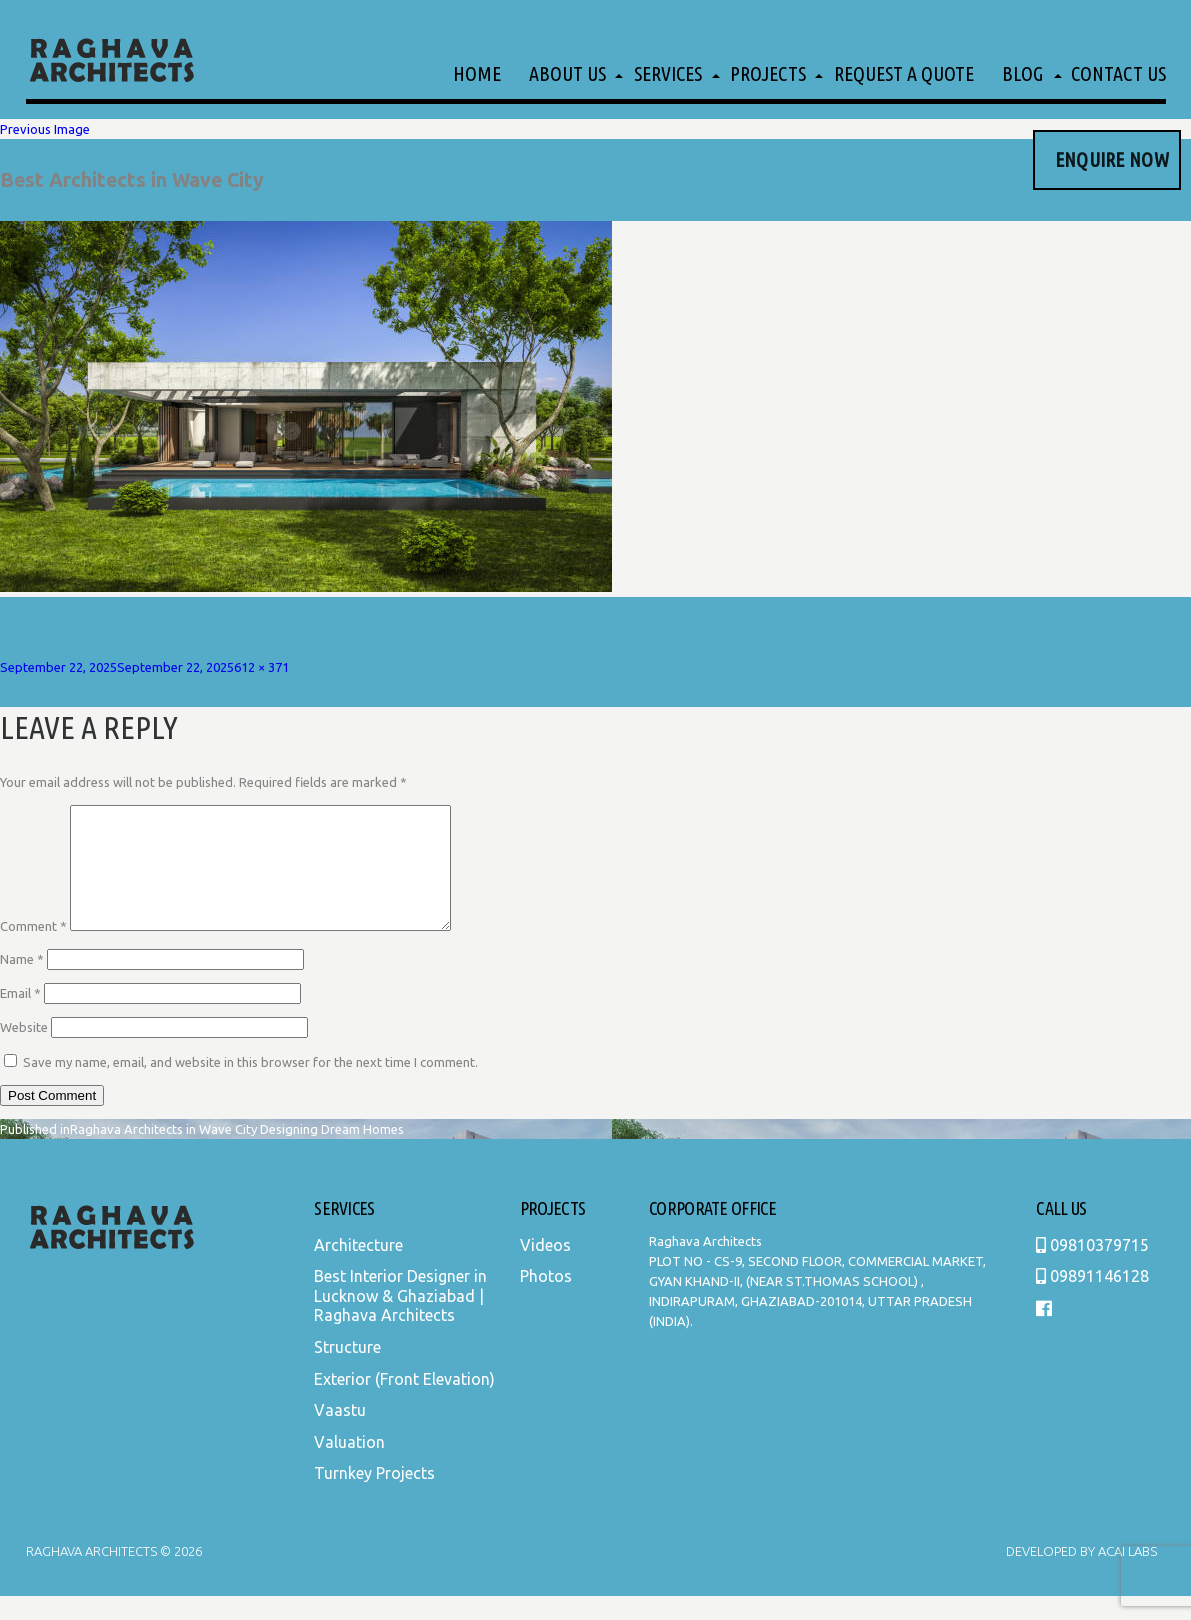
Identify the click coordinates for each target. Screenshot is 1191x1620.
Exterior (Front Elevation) (404, 1403)
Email (20, 1017)
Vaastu (340, 1434)
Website (24, 1051)
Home (477, 73)
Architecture (358, 1269)
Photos (546, 1300)
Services (668, 73)
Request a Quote (904, 73)
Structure (347, 1371)
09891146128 (1092, 1300)
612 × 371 (261, 667)
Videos (545, 1269)
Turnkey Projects (374, 1497)
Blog (1022, 73)
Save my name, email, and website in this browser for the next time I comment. (250, 1086)
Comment (33, 950)
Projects (768, 73)
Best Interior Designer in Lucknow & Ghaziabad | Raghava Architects (400, 1319)
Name (22, 983)
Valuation (349, 1466)
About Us (567, 73)
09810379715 (1092, 1269)
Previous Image (45, 129)
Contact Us (1118, 73)
